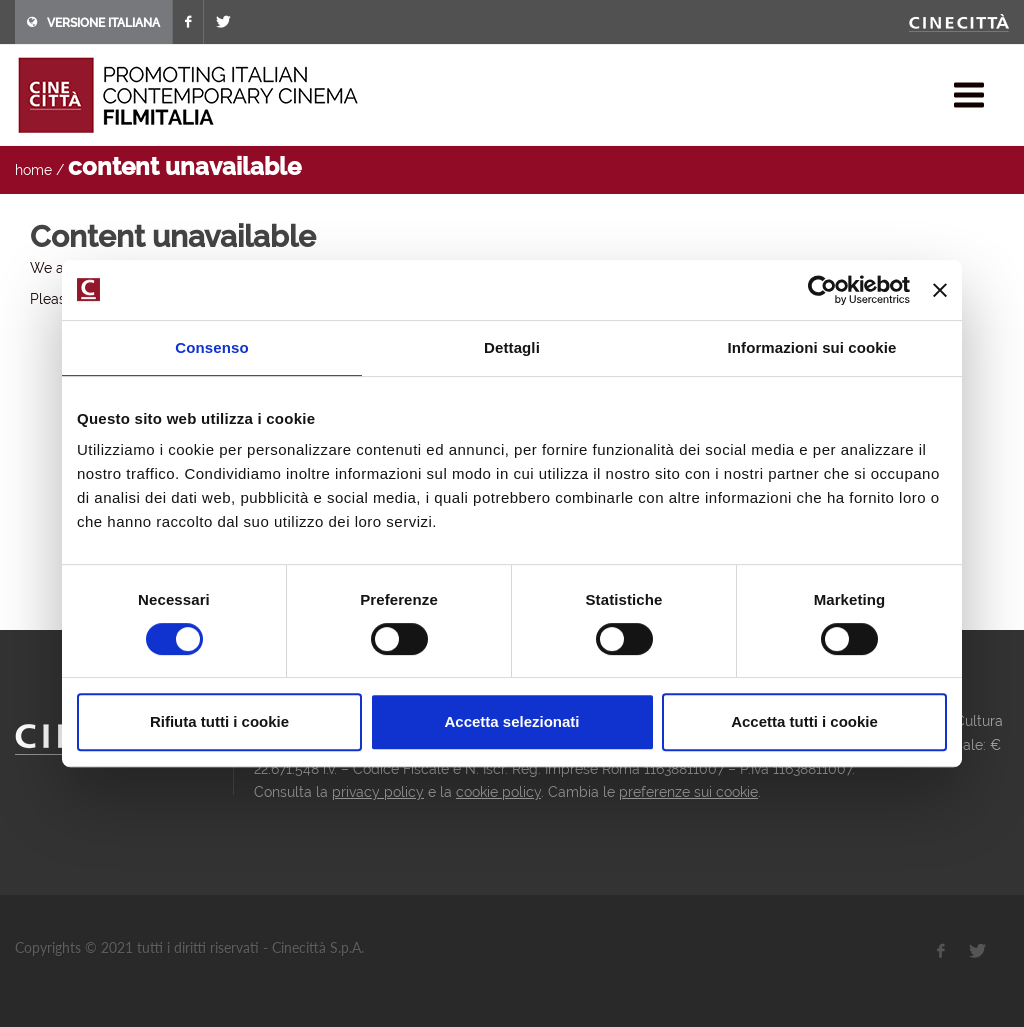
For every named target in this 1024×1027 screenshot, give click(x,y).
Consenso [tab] (211, 347)
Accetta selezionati (511, 721)
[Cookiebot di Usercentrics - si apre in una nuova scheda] (822, 290)
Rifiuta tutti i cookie (219, 721)
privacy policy (378, 792)
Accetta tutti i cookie (804, 721)
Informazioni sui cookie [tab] (812, 347)
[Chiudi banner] (940, 290)
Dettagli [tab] (512, 347)
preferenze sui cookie (688, 792)
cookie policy (498, 792)
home (33, 170)
